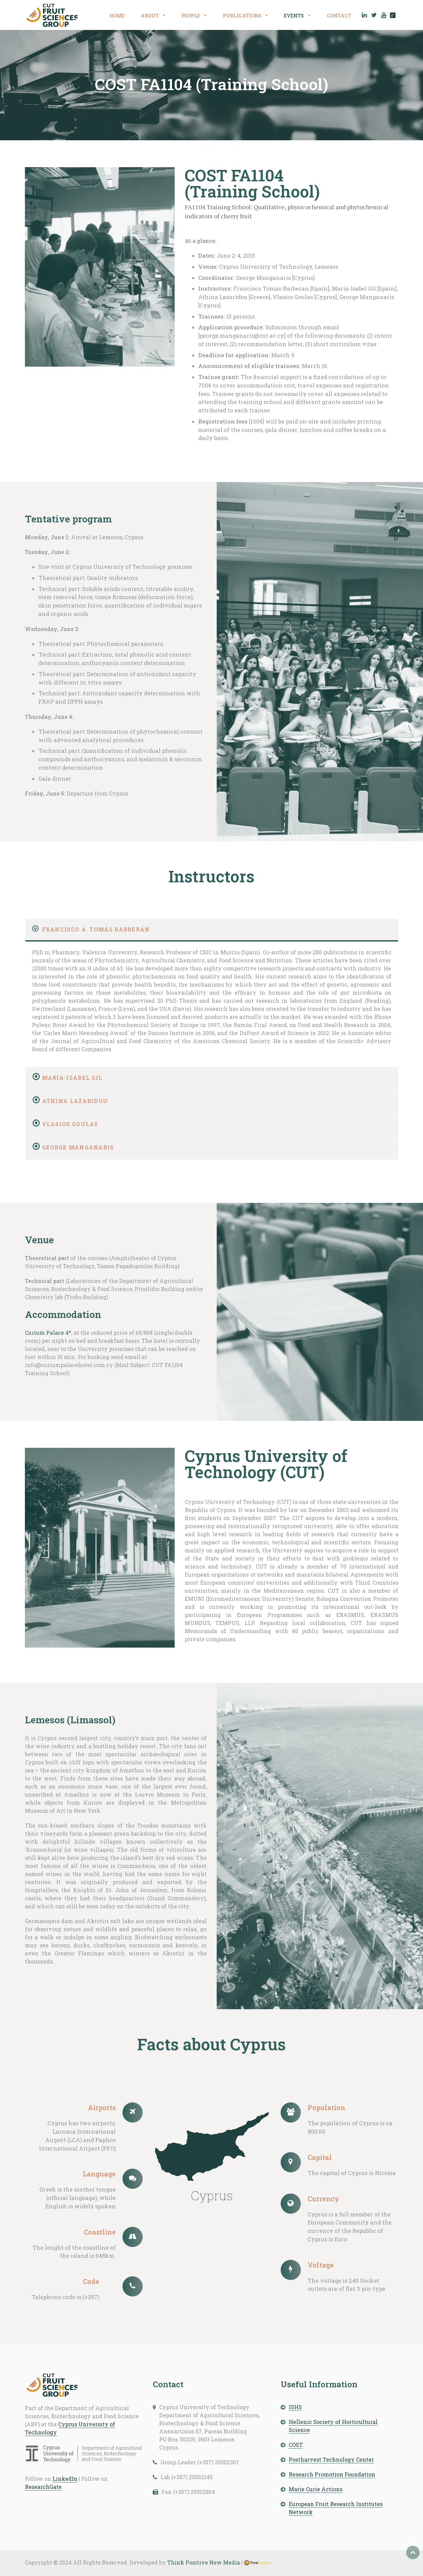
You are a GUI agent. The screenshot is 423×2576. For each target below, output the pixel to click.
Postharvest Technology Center (331, 2459)
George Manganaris (78, 1147)
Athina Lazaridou (75, 1100)
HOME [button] (117, 15)
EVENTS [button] (294, 15)
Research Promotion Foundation (332, 2474)
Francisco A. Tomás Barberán (96, 929)
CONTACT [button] (339, 15)
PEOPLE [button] (191, 15)
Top (413, 2552)
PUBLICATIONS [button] (242, 15)
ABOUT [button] (150, 15)
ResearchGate (43, 2486)
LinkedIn (64, 2478)
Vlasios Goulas (70, 1124)
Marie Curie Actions (316, 2489)
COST (296, 2444)
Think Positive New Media (203, 2562)
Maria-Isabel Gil (72, 1077)
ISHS (295, 2407)
